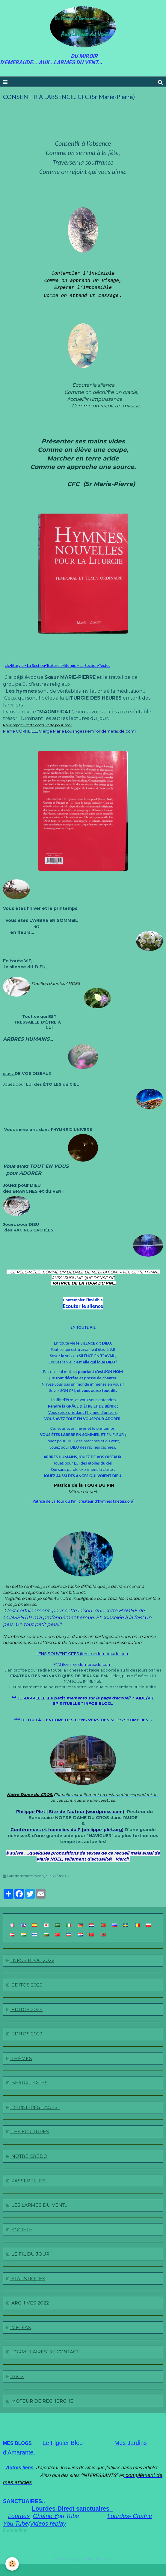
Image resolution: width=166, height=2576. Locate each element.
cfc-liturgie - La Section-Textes (31, 665)
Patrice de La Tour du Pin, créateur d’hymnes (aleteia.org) (84, 1501)
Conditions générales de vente (83, 2558)
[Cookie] (12, 2564)
